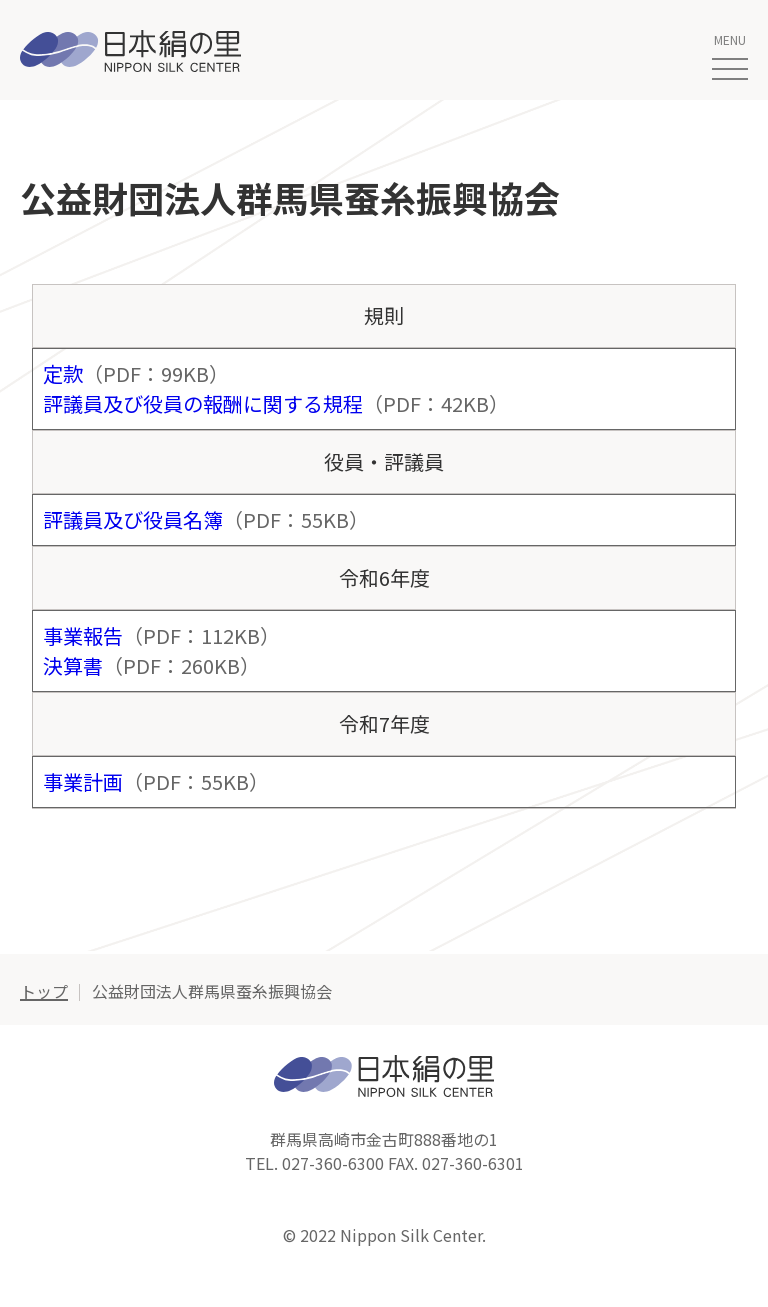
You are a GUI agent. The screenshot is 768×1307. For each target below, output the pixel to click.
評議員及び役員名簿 (133, 519)
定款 (63, 373)
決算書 (73, 665)
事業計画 (83, 781)
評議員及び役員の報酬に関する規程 (203, 403)
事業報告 (83, 635)
